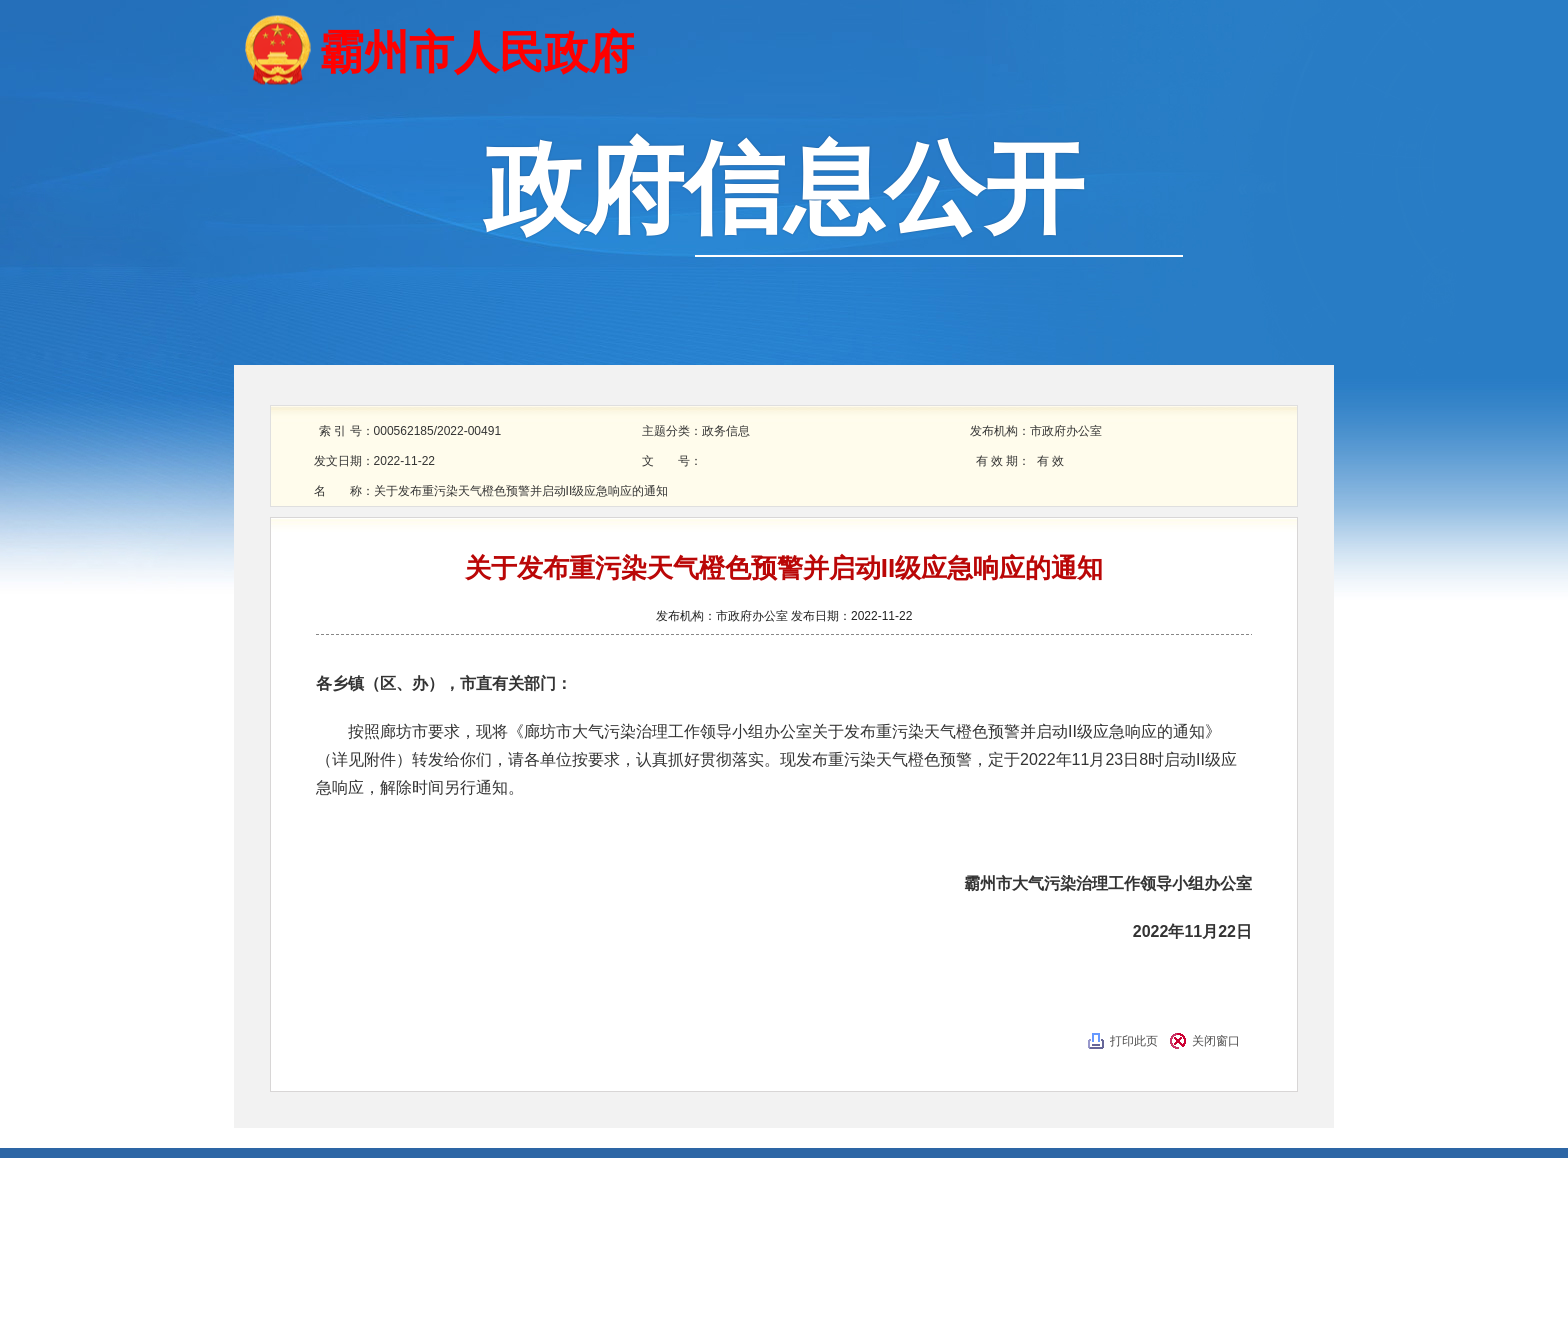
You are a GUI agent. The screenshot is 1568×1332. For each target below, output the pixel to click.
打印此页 (1134, 1041)
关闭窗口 (1216, 1041)
